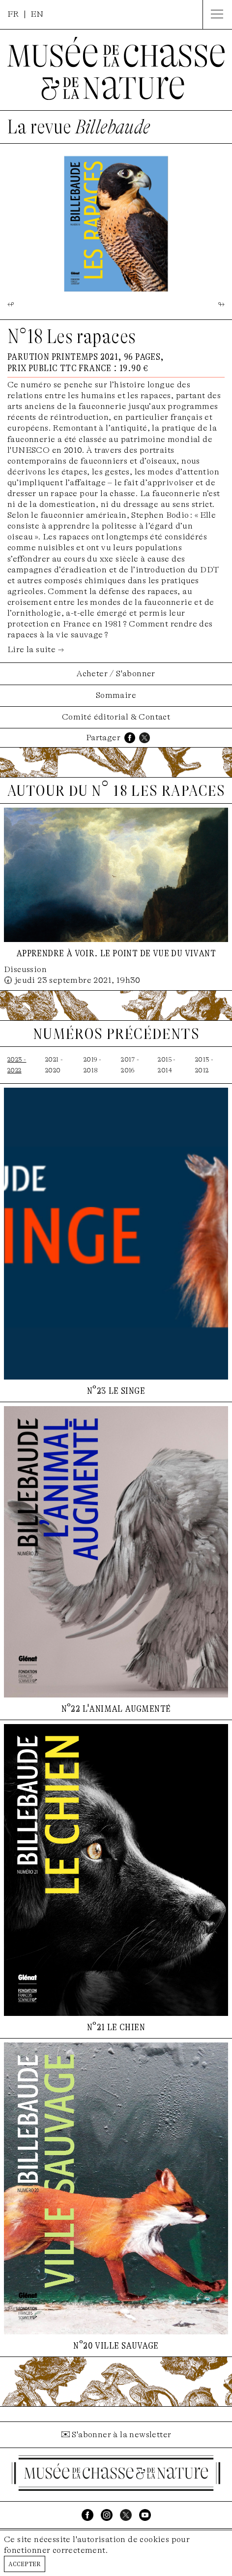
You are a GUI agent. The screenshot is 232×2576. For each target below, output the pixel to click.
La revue (78, 127)
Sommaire (116, 695)
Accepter (24, 2563)
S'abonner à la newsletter (121, 2434)
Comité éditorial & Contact (116, 717)
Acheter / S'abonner (116, 673)
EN (37, 14)
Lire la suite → (35, 649)
